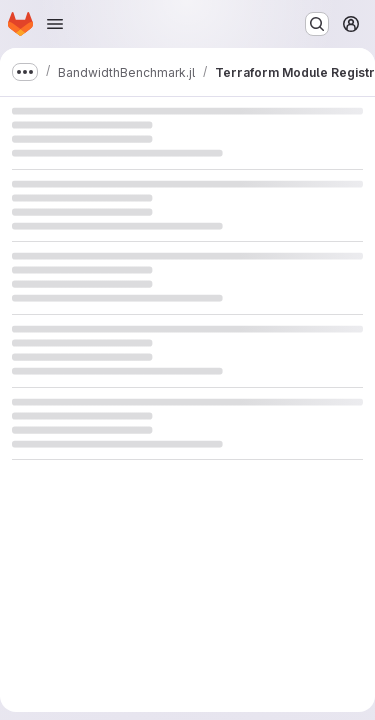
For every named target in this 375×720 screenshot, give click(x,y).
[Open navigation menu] (55, 24)
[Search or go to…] (317, 24)
